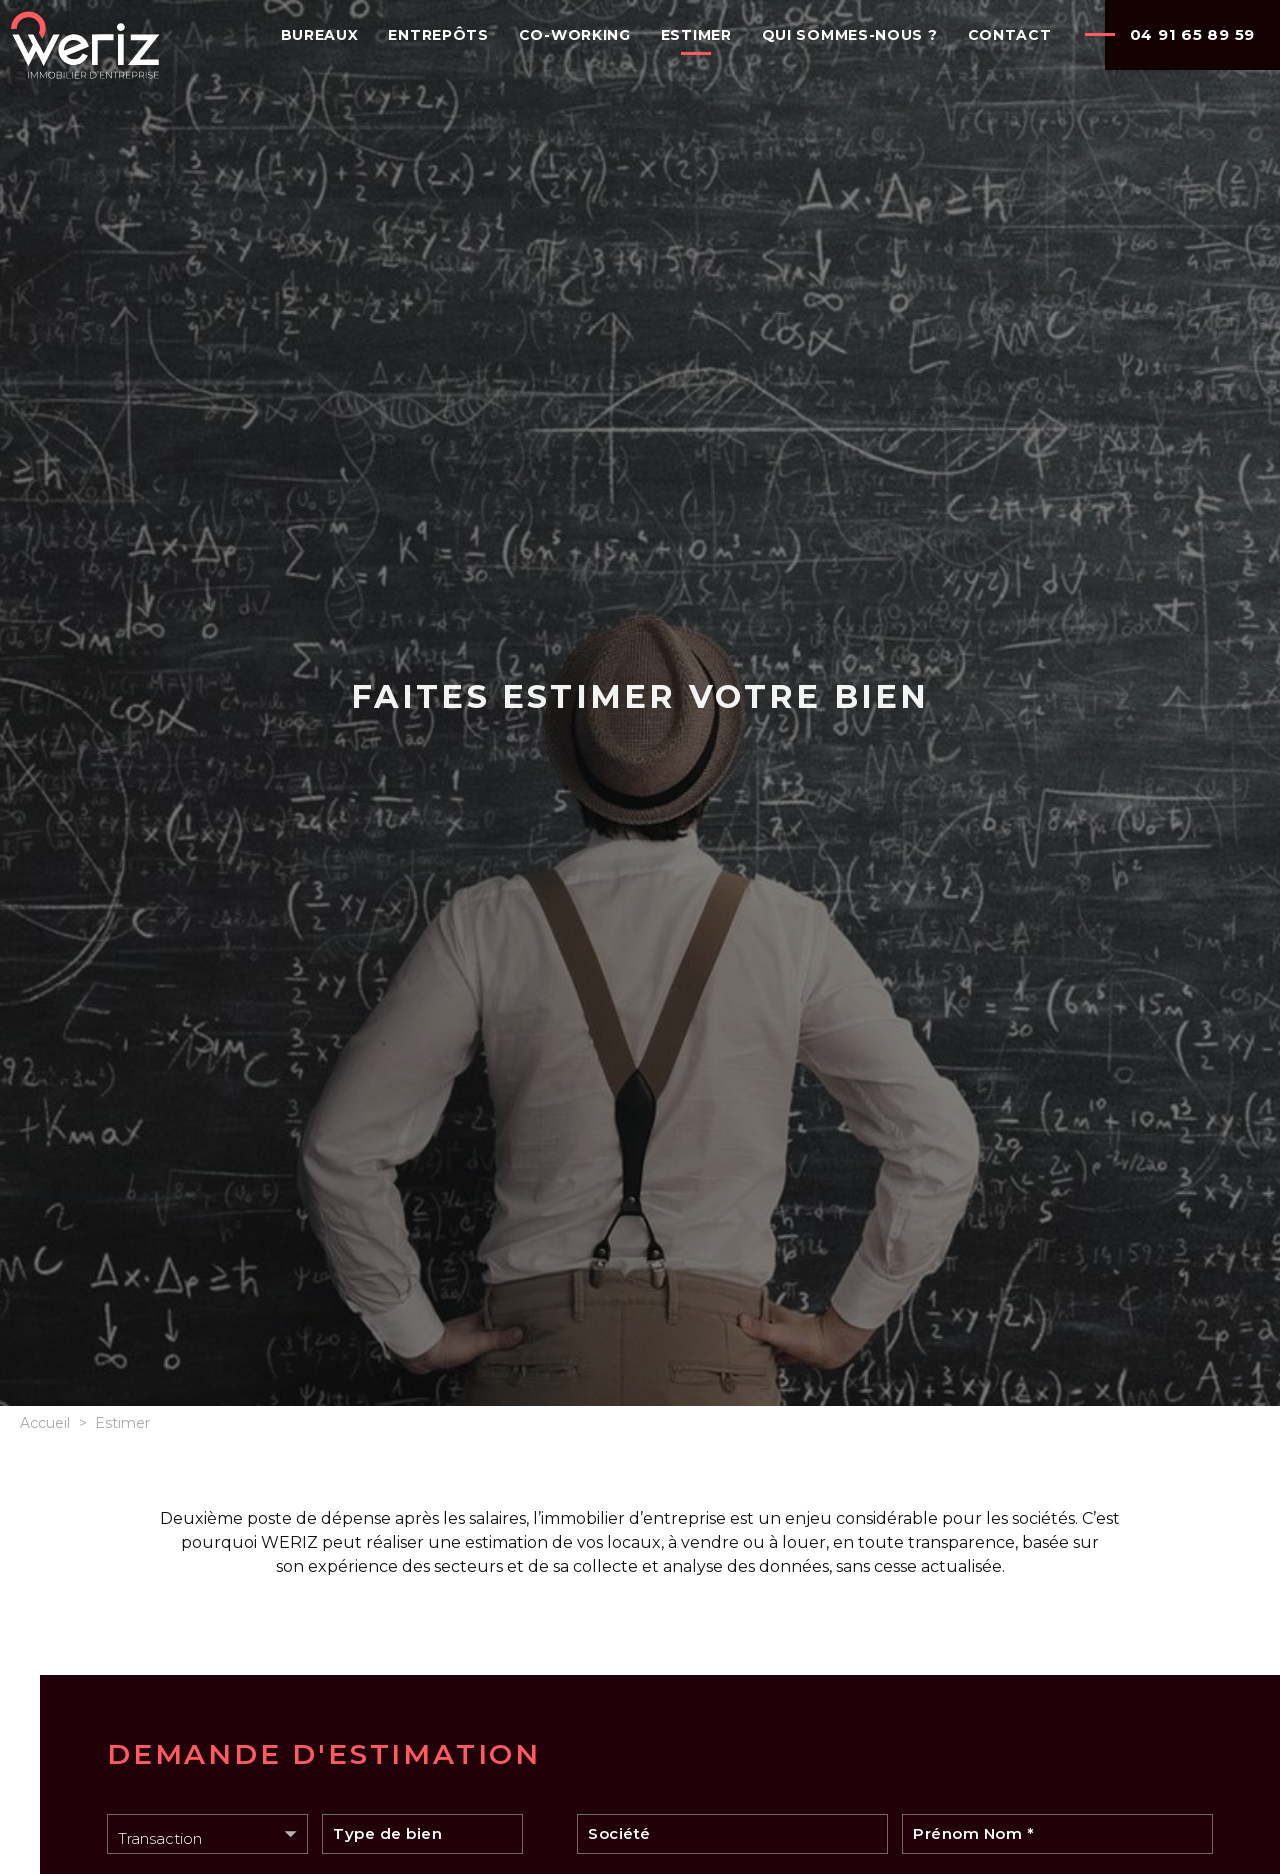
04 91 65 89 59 (1193, 34)
